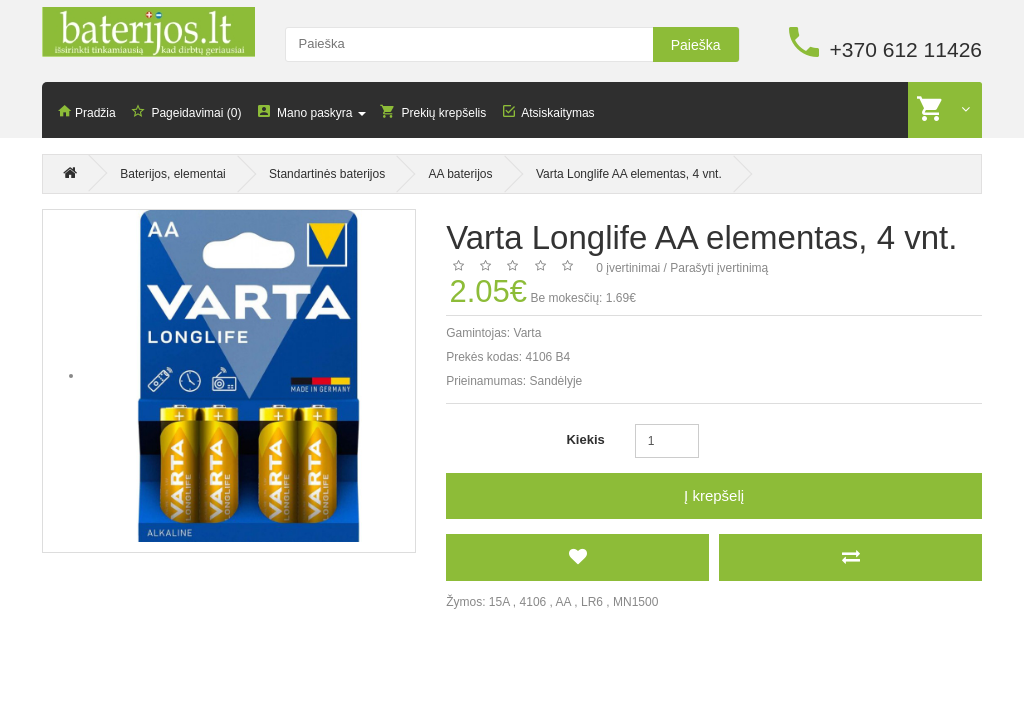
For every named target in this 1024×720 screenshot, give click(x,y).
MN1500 (635, 602)
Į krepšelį (714, 495)
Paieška (696, 45)
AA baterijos (461, 176)
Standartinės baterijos (327, 176)
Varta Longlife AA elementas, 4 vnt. (629, 176)
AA (563, 602)
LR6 (592, 602)
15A (499, 602)
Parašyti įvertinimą (719, 268)
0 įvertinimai (628, 268)
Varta (528, 333)
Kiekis (585, 439)
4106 (533, 602)
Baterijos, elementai (172, 176)
